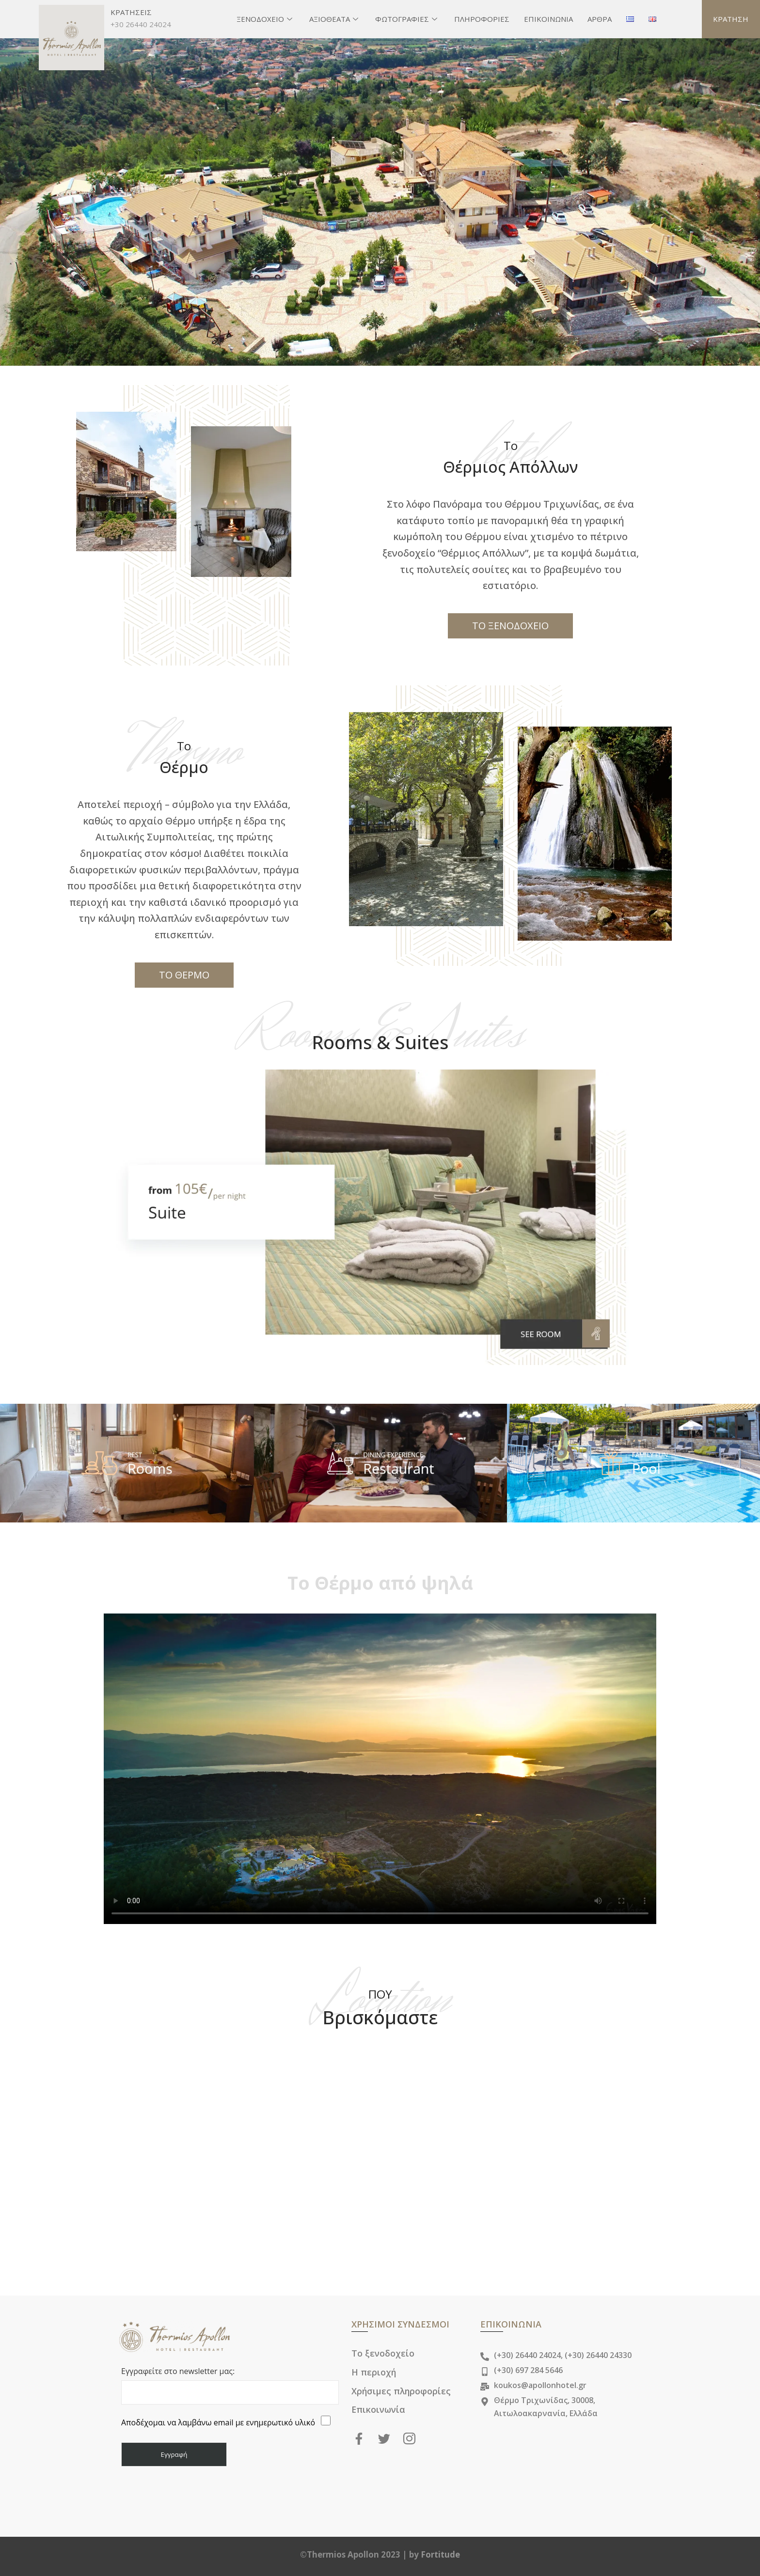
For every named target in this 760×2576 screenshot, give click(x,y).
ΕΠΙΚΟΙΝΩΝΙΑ (548, 19)
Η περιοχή (374, 2371)
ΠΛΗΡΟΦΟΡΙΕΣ (481, 19)
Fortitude (440, 2554)
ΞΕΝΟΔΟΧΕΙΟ (266, 19)
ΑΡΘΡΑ (599, 19)
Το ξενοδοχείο (382, 2353)
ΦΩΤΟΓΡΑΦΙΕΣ (407, 19)
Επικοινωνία (378, 2408)
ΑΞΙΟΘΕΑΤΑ (335, 19)
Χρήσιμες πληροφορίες (401, 2390)
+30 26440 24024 (141, 24)
